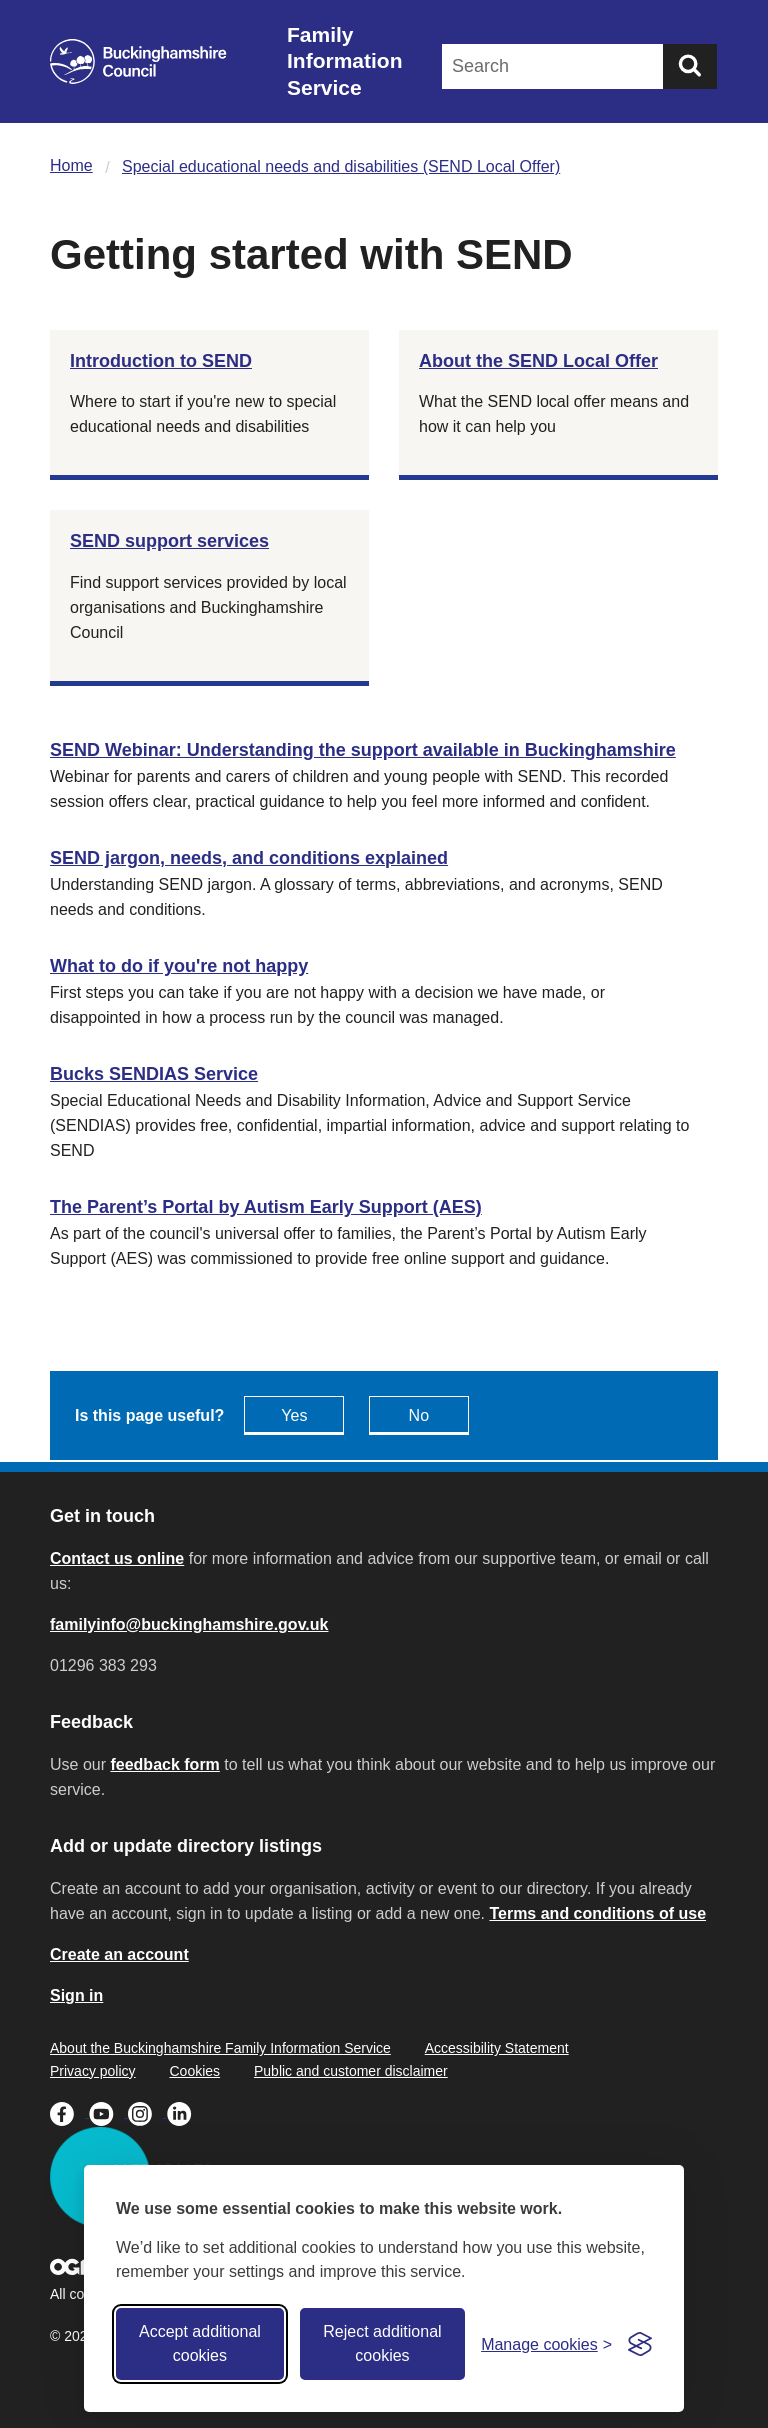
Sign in (76, 1995)
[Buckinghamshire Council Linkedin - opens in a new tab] (184, 2112)
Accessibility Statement (497, 2048)
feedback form (164, 1764)
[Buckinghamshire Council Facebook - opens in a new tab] (69, 2112)
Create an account (119, 1954)
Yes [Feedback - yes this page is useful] (294, 1415)
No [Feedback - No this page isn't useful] (419, 1415)
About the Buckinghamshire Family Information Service (220, 2048)
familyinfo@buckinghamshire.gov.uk (189, 1624)
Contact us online (117, 1558)
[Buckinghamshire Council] (138, 61)
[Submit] (690, 66)
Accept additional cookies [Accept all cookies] (200, 2343)
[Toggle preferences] (546, 2344)
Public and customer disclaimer (351, 2071)
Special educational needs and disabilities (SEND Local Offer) (341, 166)
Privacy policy (93, 2071)
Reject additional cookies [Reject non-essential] (382, 2343)
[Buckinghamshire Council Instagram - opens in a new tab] (147, 2112)
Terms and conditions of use (597, 1913)
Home (71, 165)
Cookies (194, 2071)
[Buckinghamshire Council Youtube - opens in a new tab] (108, 2112)
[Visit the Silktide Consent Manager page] (640, 2344)
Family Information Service (345, 61)
